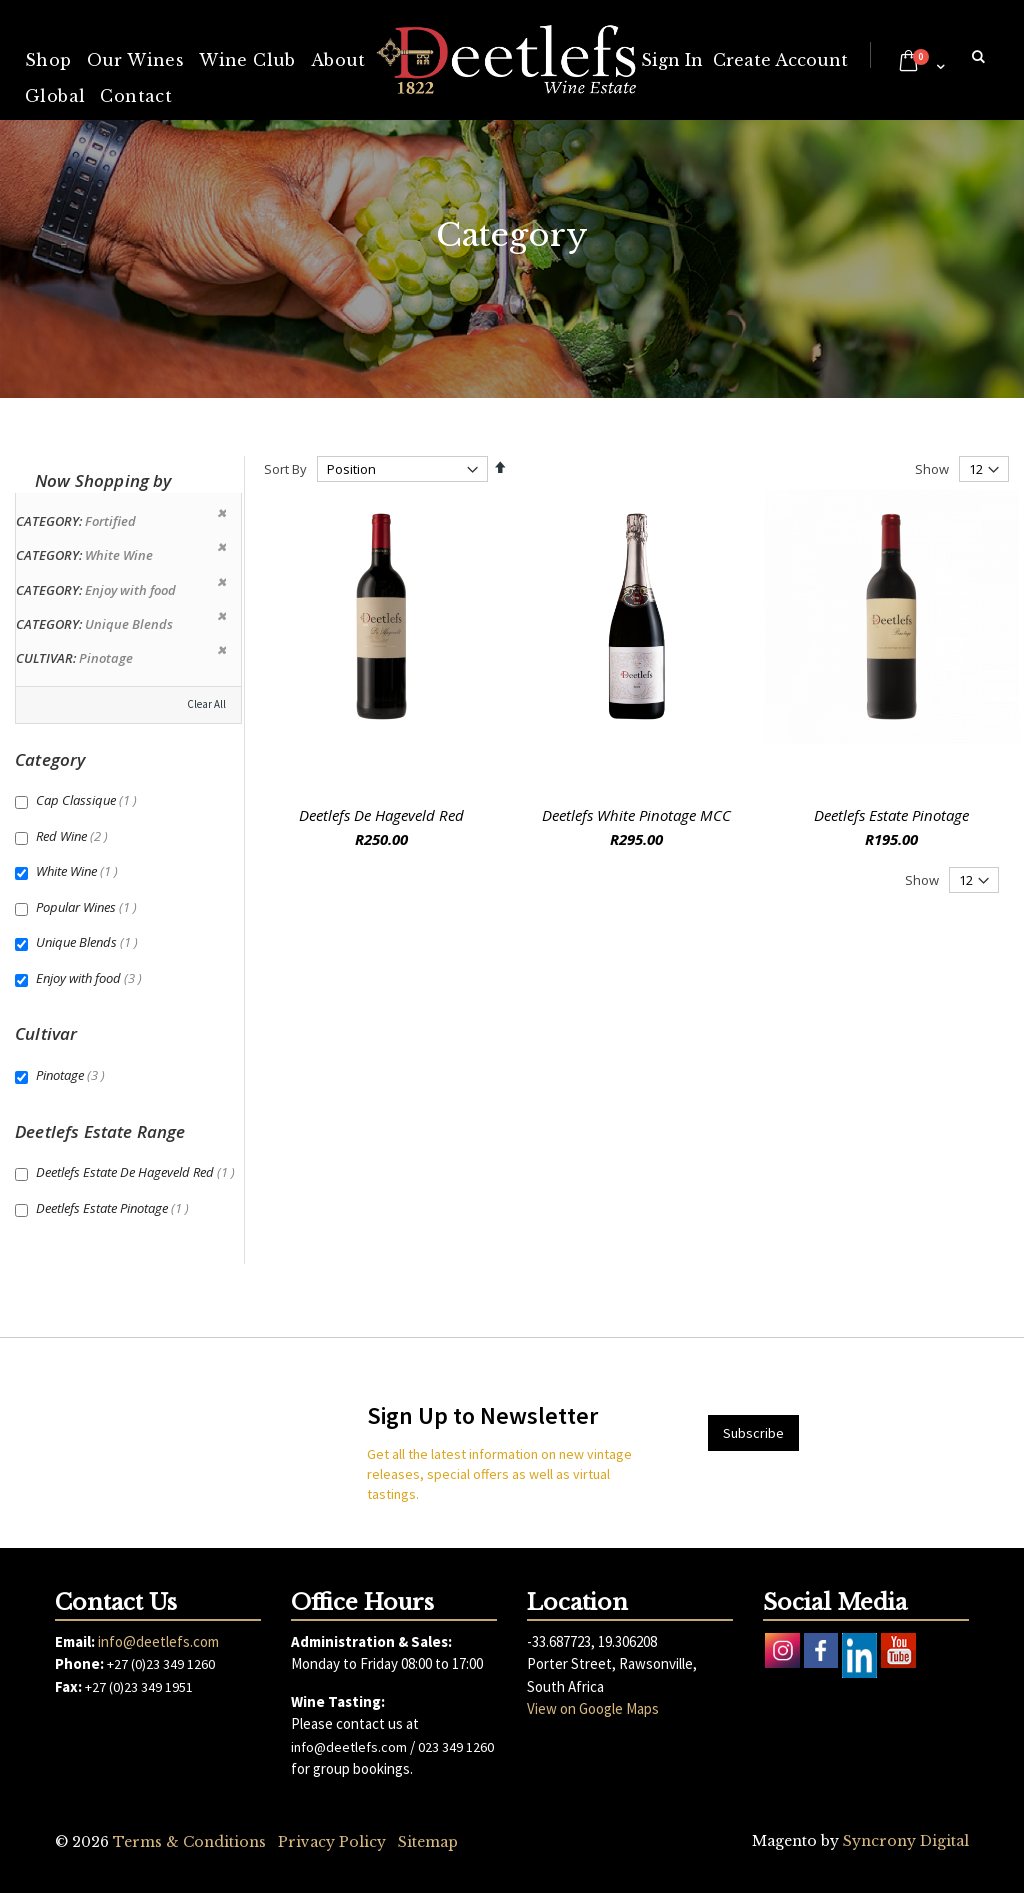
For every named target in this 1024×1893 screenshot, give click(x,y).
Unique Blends (89, 942)
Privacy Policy (332, 1842)
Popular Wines (89, 907)
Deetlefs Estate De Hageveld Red (138, 1172)
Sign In (672, 60)
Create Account (780, 60)
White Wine (79, 871)
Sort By (285, 469)
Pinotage (73, 1075)
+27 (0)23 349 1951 (139, 1687)
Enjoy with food (91, 978)
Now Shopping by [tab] (103, 480)
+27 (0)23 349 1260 (161, 1664)
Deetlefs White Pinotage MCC (636, 815)
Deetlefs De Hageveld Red (381, 815)
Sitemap (428, 1842)
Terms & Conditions (189, 1842)
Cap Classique (89, 800)
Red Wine (74, 836)
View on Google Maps (593, 1708)
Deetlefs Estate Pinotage (891, 815)
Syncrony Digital (906, 1841)
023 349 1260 (456, 1747)
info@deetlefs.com (158, 1641)
